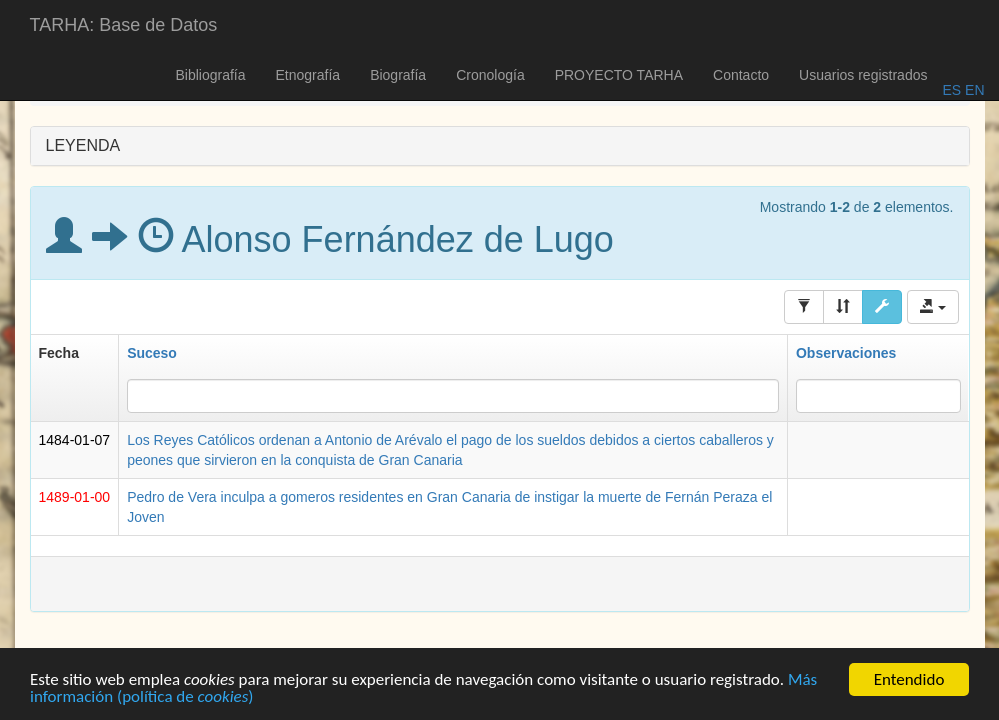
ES (951, 90)
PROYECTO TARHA (619, 75)
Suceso (152, 353)
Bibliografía (210, 75)
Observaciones (846, 353)
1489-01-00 (75, 497)
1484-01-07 (75, 440)
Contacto (741, 75)
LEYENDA (83, 145)
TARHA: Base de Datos (124, 25)
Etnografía (308, 75)
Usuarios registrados (863, 75)
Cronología (490, 75)
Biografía (398, 75)
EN (972, 90)
